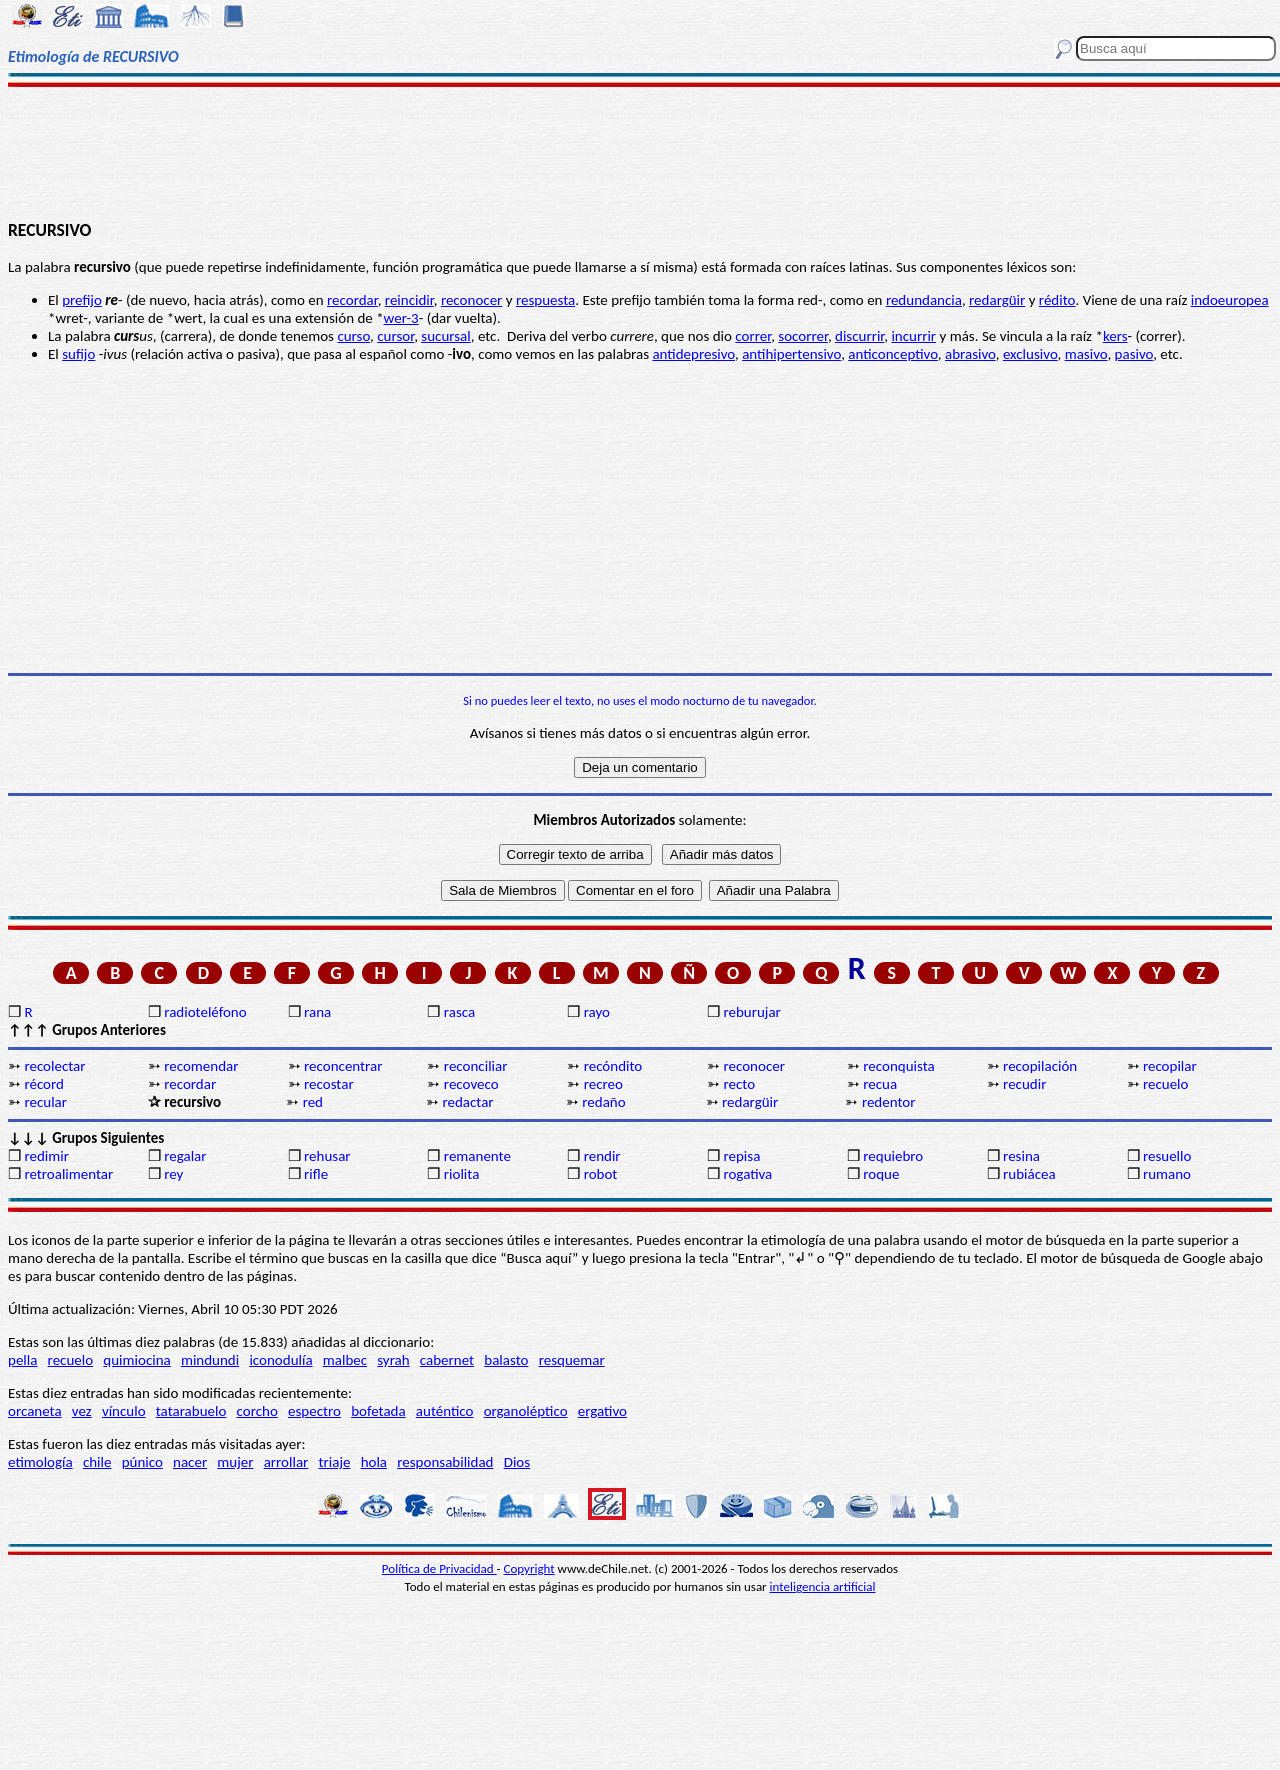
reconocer (753, 1066)
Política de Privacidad (439, 1568)
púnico (142, 1462)
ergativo (602, 1411)
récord (44, 1084)
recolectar (54, 1066)
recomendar (201, 1066)
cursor (395, 336)
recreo (603, 1084)
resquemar (572, 1360)
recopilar (1170, 1066)
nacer (190, 1462)
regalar (185, 1156)
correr (753, 336)
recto (739, 1084)
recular (45, 1102)
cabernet (447, 1360)
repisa (741, 1156)
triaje (335, 1462)
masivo (1086, 354)
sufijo (78, 354)
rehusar (327, 1156)
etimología (40, 1462)
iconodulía (280, 1360)
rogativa (747, 1174)
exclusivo (1030, 354)
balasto (506, 1360)
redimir (46, 1156)
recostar (329, 1084)
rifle (316, 1174)
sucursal (445, 336)
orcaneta (35, 1411)
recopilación (1040, 1066)
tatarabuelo (191, 1411)
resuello (1167, 1156)
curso (353, 336)
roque (881, 1174)
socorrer (803, 336)
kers (1115, 336)
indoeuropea (1230, 300)
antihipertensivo (791, 354)
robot (601, 1174)
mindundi (210, 1360)
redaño (603, 1102)
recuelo (1166, 1084)
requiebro (893, 1156)
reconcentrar (343, 1066)
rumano (1167, 1174)
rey (173, 1174)
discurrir (859, 336)
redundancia (924, 300)
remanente (477, 1156)
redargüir (997, 300)
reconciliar (476, 1066)
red (313, 1102)
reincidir (409, 300)
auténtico (445, 1411)
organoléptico (526, 1411)
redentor (889, 1102)
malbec (345, 1360)
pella (22, 1360)
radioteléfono (205, 1012)
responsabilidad (445, 1462)
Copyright (529, 1568)
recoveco (471, 1084)
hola (374, 1462)
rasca (459, 1012)
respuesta (545, 300)
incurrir (913, 336)
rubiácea (1029, 1174)
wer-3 (401, 318)
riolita (462, 1174)
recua (880, 1084)
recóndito (613, 1066)
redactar (467, 1102)
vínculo (124, 1411)
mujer (235, 1462)
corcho (257, 1411)
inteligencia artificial (823, 1586)
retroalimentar (68, 1174)
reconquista (898, 1066)
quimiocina (136, 1360)
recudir (1024, 1084)
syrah (393, 1360)
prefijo (82, 300)
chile (97, 1462)
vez (82, 1411)
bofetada (378, 1411)
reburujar (751, 1012)
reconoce (469, 300)
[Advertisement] (640, 152)
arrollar (286, 1462)
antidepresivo (693, 354)
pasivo (1134, 354)
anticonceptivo (893, 354)
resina (1021, 1156)
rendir (602, 1156)
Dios (517, 1462)
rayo (597, 1012)
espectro (314, 1411)
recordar (352, 300)
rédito (1057, 300)
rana (317, 1012)
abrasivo (970, 354)
